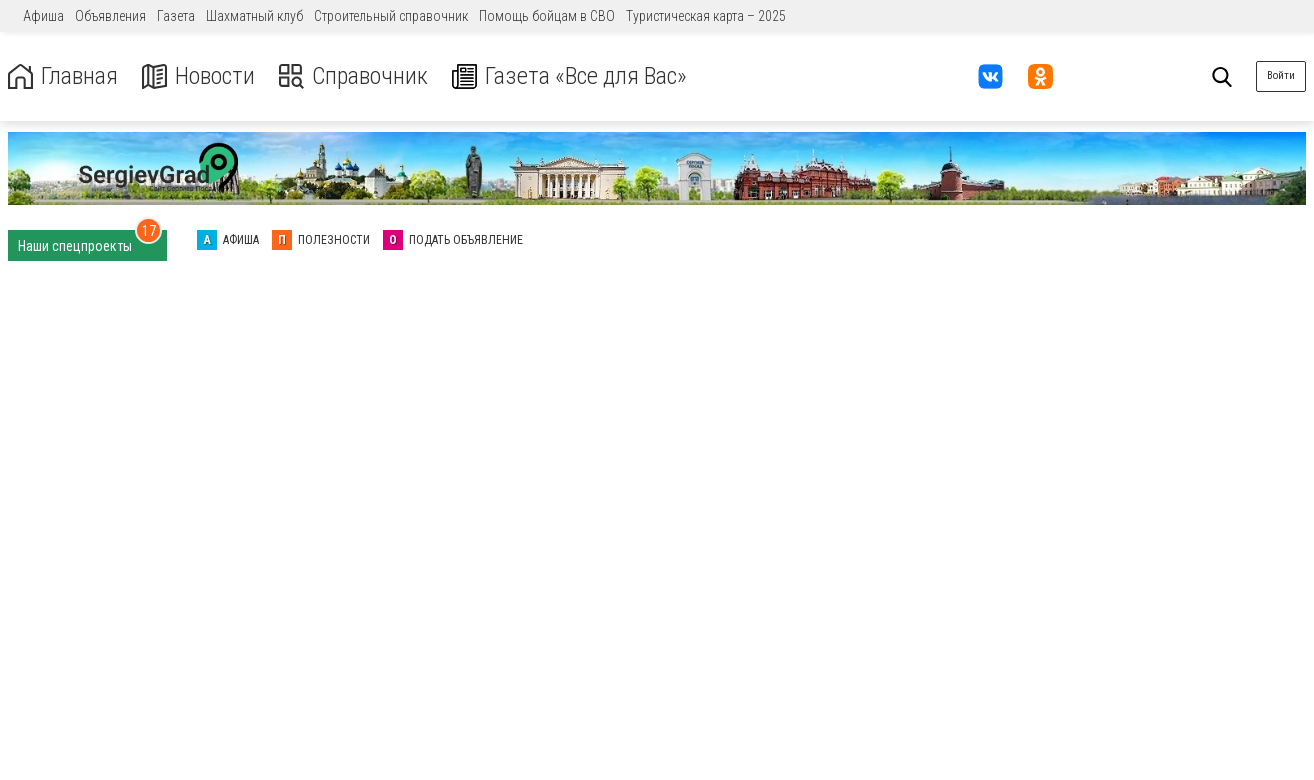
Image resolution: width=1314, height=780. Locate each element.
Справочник (353, 76)
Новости (198, 76)
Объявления (110, 16)
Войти (1281, 75)
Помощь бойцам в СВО (547, 16)
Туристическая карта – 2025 (706, 16)
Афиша (43, 16)
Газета (176, 16)
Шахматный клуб (254, 16)
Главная (63, 76)
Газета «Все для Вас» (569, 76)
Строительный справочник (391, 16)
